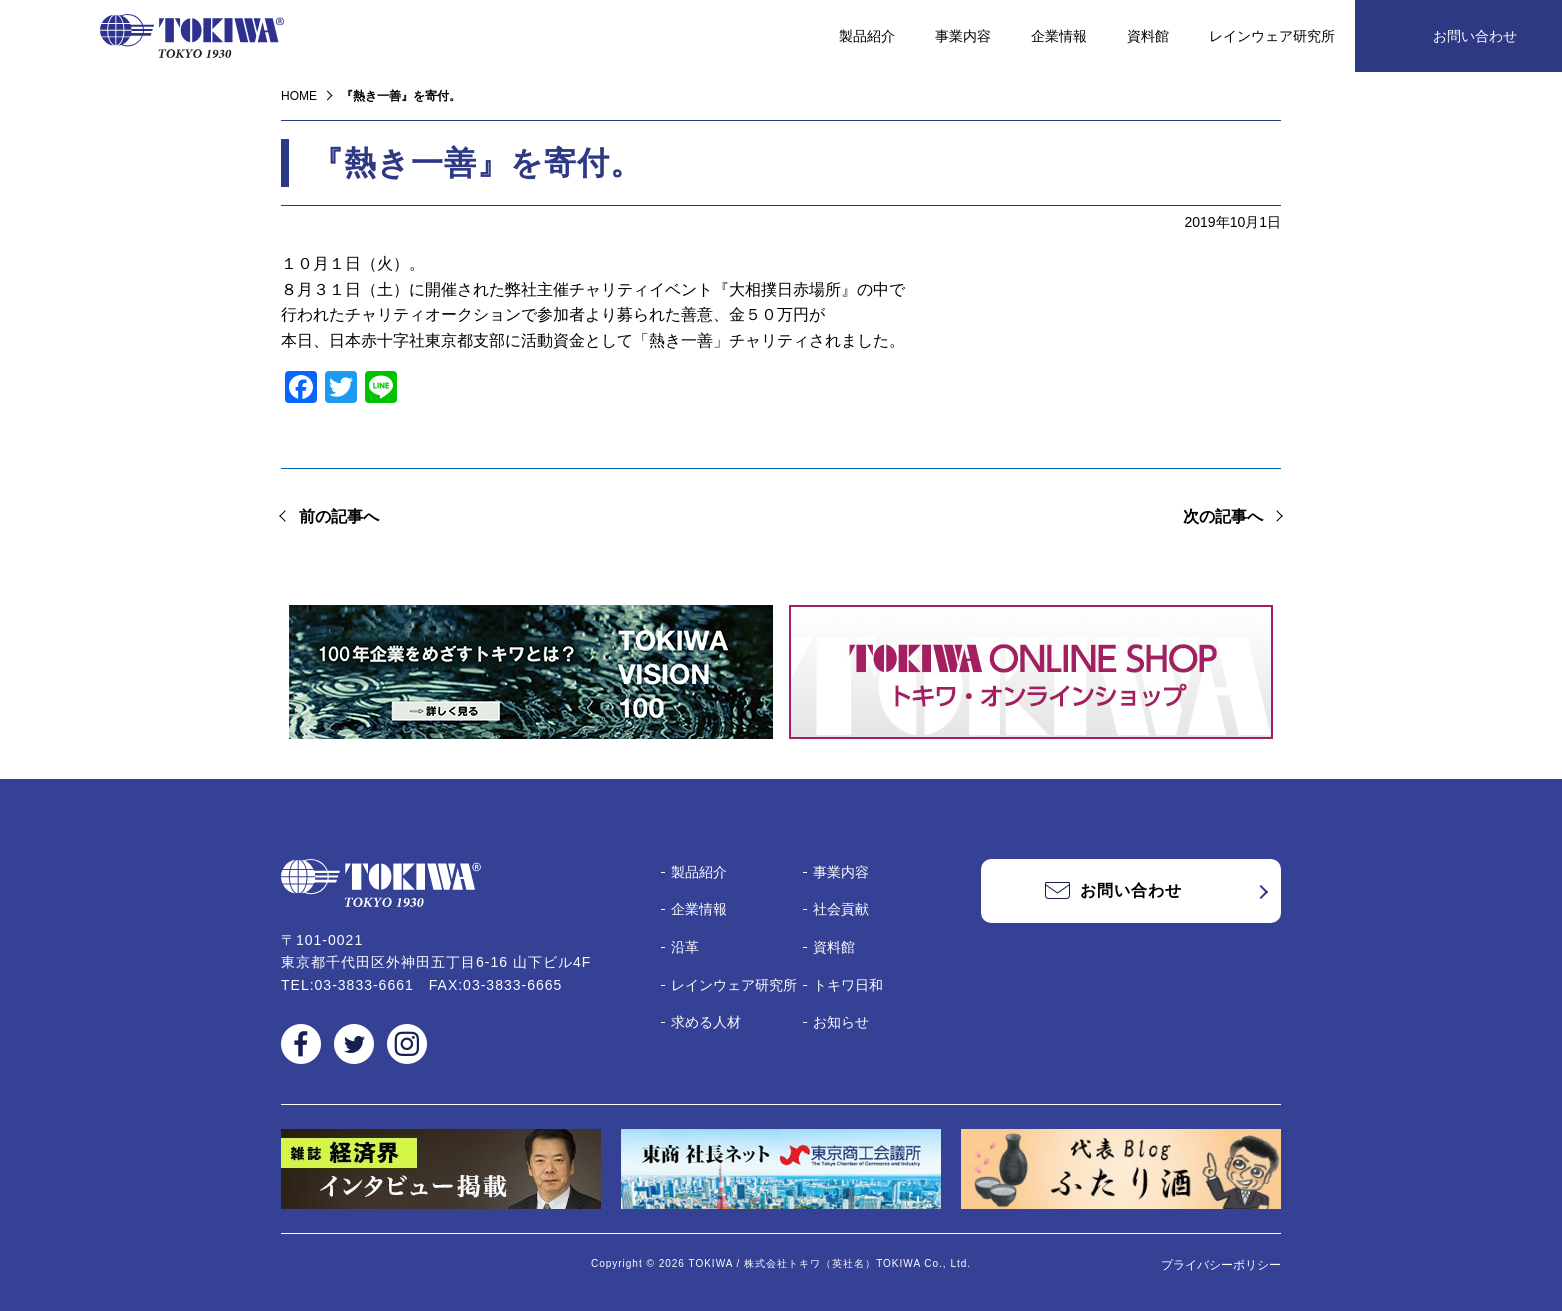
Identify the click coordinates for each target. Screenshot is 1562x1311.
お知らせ (841, 1022)
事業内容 (963, 36)
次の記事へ (1223, 516)
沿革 (685, 947)
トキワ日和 (848, 985)
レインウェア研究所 (1272, 36)
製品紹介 (867, 36)
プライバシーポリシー (1221, 1265)
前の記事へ (339, 516)
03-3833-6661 (364, 985)
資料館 (1148, 36)
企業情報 (1059, 36)
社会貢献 (841, 909)
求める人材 (706, 1022)
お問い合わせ (1475, 36)
